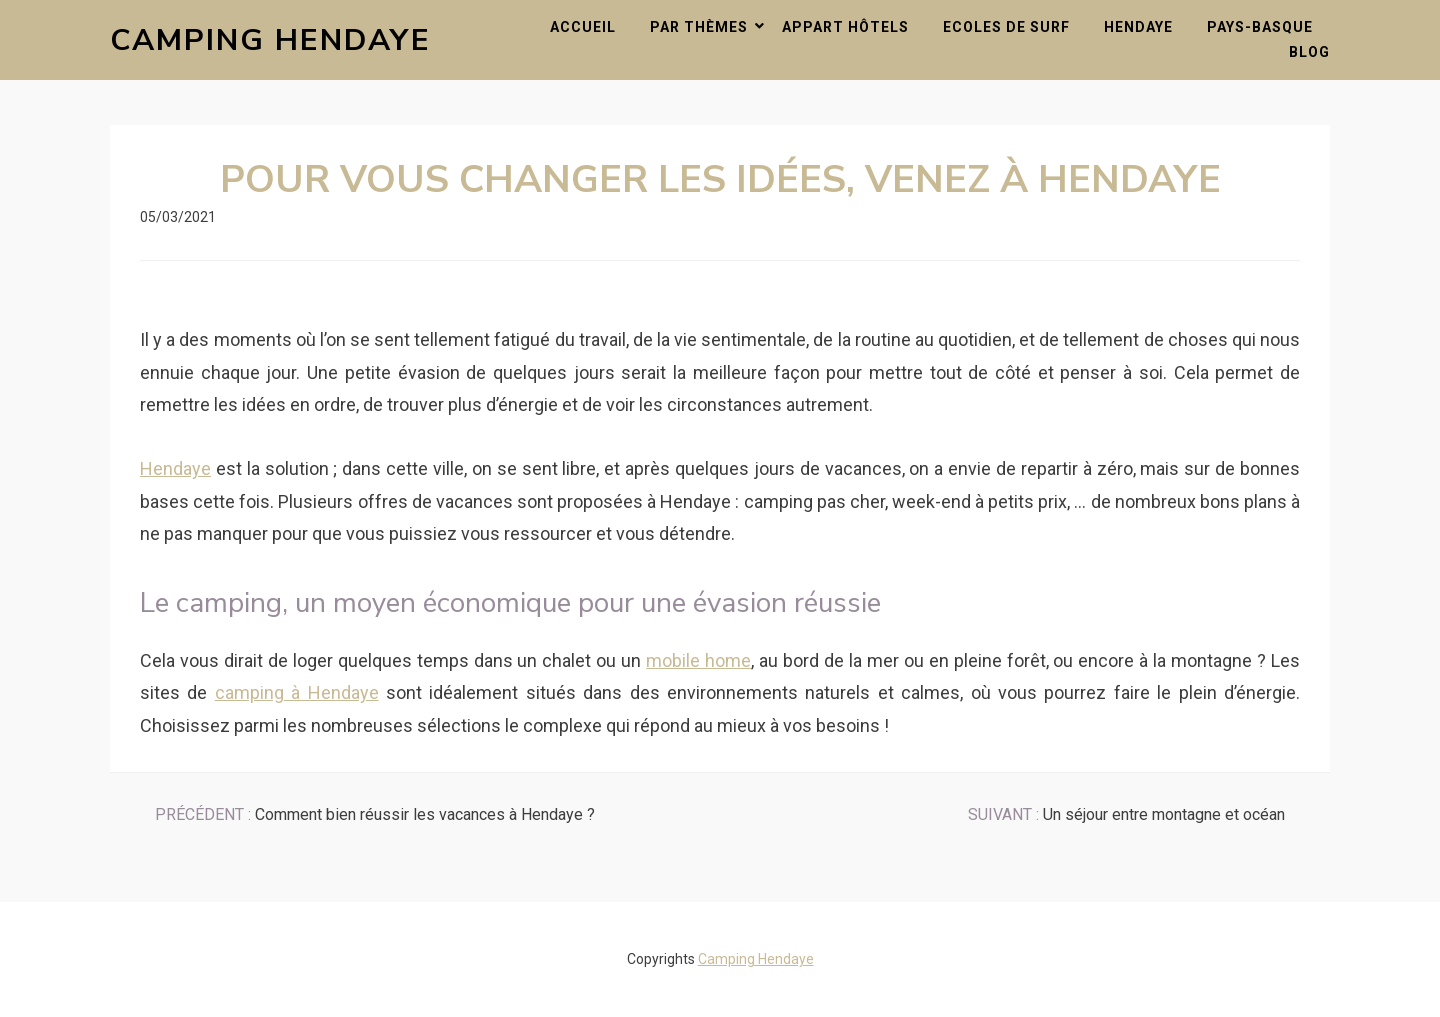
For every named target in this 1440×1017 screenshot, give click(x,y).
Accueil (583, 27)
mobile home (698, 660)
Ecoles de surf (1006, 27)
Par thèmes (699, 27)
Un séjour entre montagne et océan (1126, 814)
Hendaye (1138, 27)
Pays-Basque (1260, 27)
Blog (1309, 52)
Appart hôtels (845, 27)
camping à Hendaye (297, 692)
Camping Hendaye (270, 40)
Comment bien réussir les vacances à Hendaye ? (375, 814)
